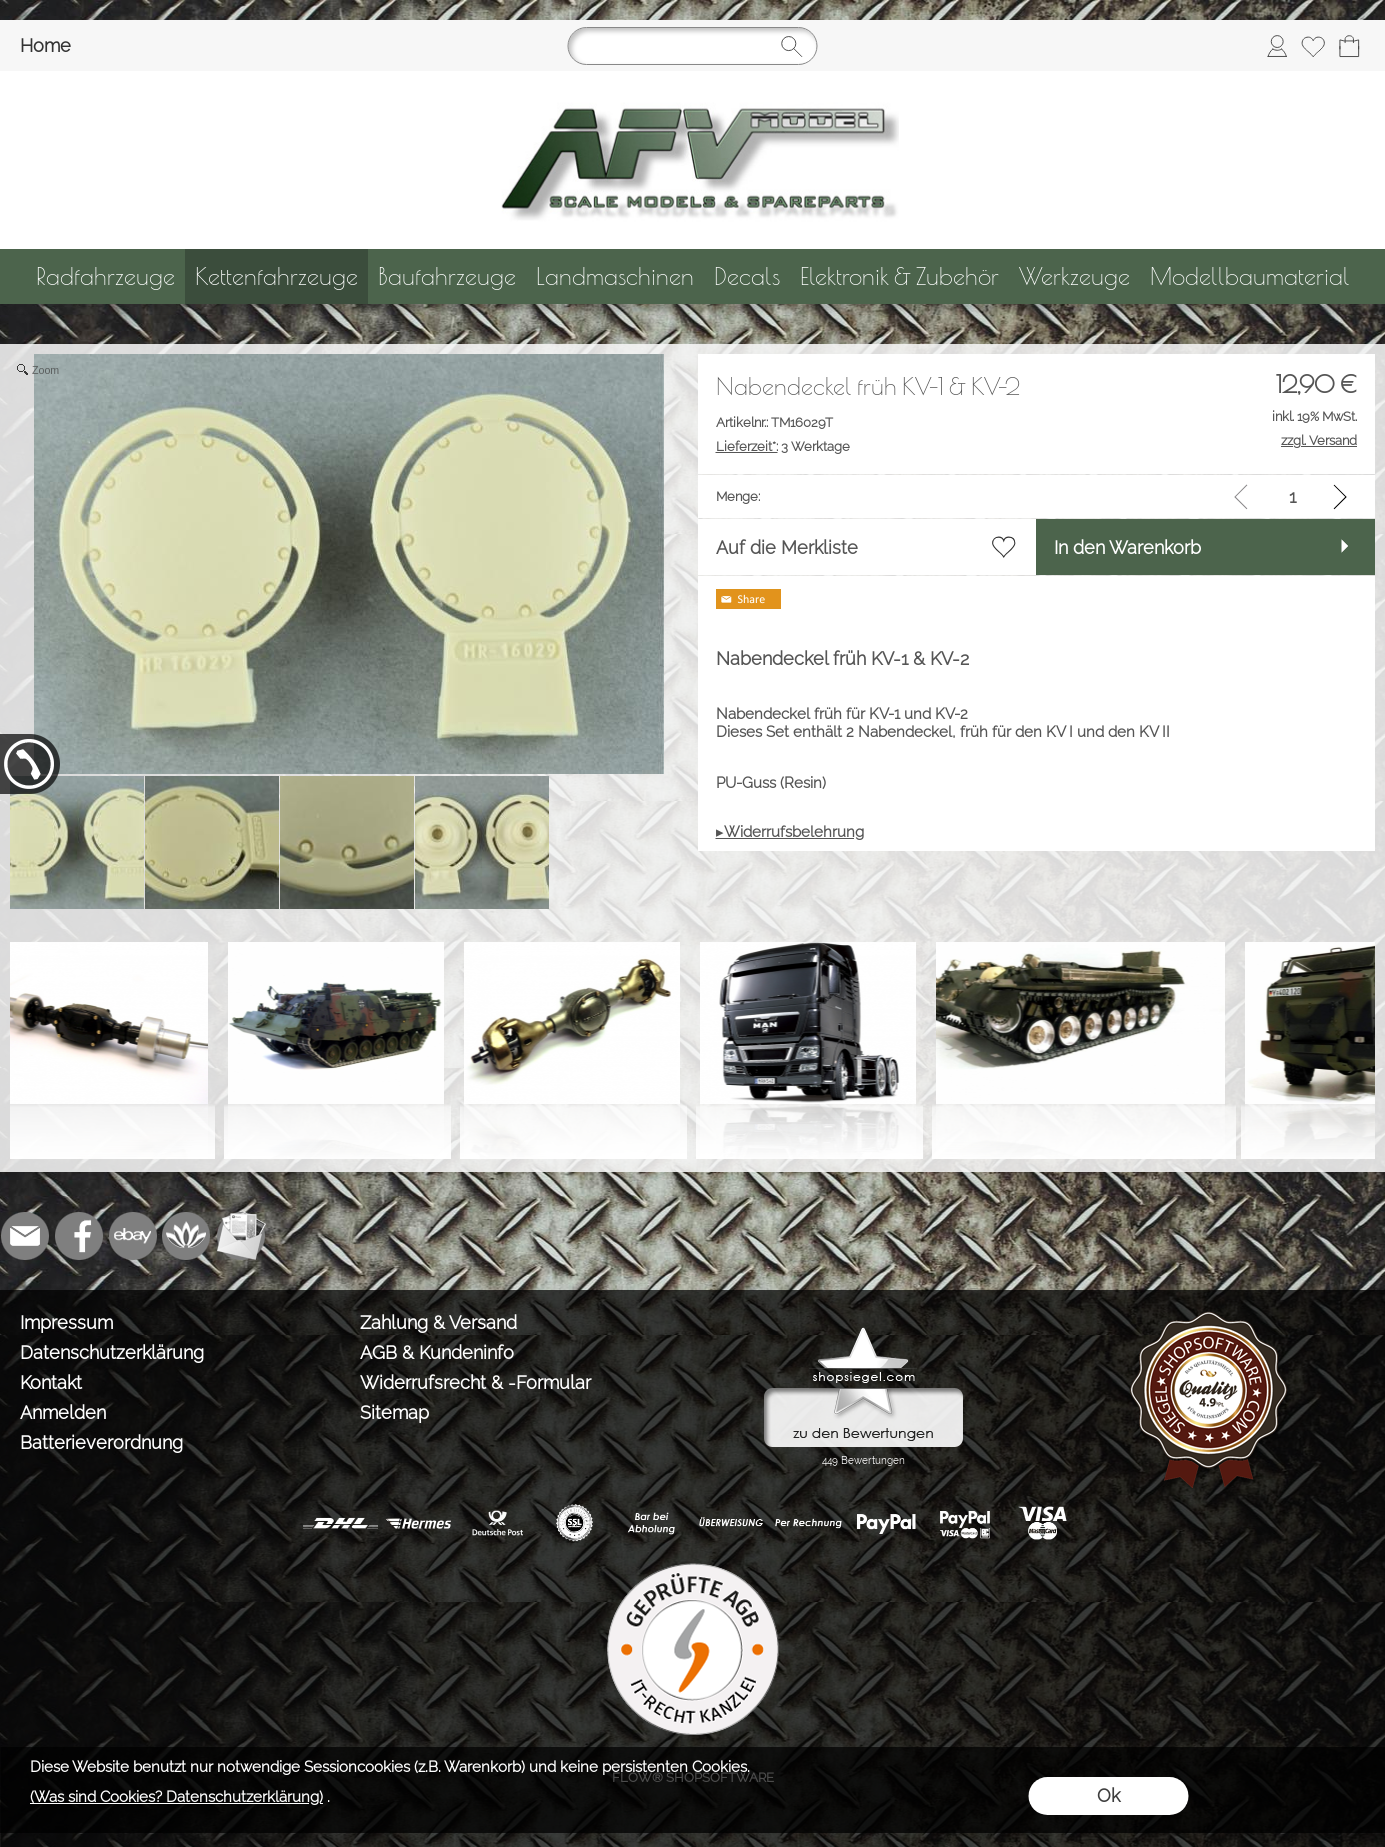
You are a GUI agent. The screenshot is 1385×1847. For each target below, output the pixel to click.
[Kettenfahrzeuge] (276, 276)
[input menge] (1292, 496)
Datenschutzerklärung (112, 1352)
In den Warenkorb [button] (1127, 547)
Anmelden (63, 1412)
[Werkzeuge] (1074, 276)
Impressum (66, 1322)
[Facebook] (79, 1236)
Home (45, 45)
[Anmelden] (1277, 46)
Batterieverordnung (101, 1442)
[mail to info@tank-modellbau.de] (25, 1236)
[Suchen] (693, 46)
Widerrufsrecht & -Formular (475, 1382)
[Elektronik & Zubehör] (899, 276)
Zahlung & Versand (438, 1322)
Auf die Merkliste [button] (787, 547)
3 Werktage (783, 446)
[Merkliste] (1313, 46)
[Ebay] (133, 1236)
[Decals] (747, 276)
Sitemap (394, 1412)
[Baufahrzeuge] (447, 276)
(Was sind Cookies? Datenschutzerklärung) (176, 1797)
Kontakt (51, 1382)
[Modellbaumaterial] (1250, 276)
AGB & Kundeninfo (437, 1352)
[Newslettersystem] (241, 1236)
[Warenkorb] (1349, 46)
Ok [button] (1108, 1795)
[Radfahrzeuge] (105, 276)
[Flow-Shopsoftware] (187, 1236)
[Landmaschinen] (615, 276)
